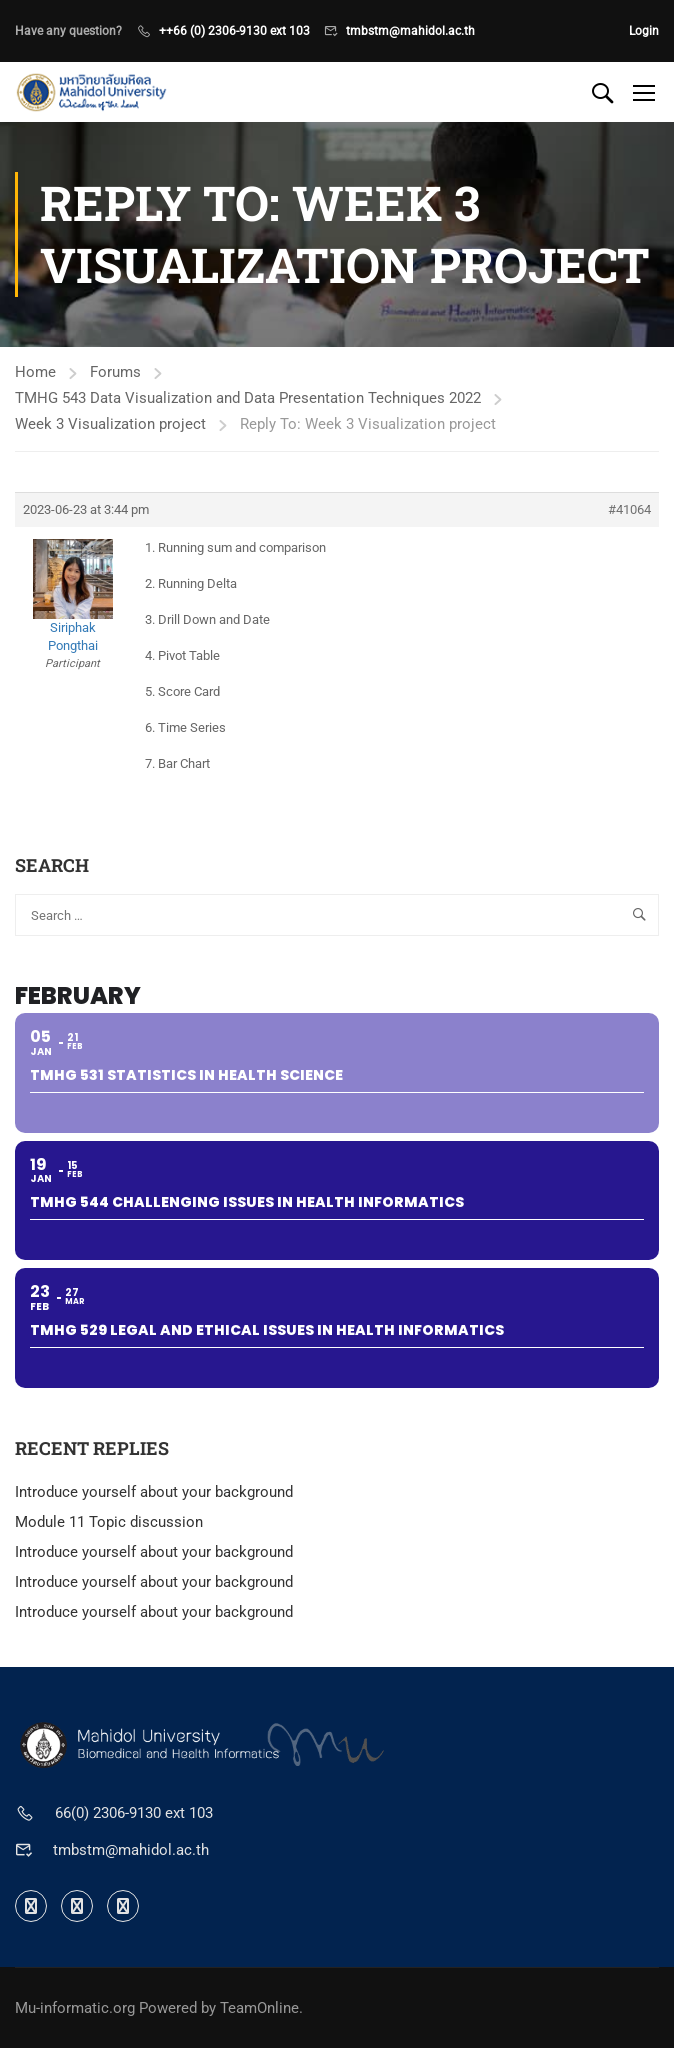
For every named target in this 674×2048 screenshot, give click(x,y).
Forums (115, 372)
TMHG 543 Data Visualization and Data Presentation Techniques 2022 (248, 398)
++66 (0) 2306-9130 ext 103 (234, 31)
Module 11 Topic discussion (109, 1522)
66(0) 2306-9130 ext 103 (134, 1813)
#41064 (629, 509)
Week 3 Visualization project (110, 424)
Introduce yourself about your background (154, 1492)
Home (35, 372)
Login (644, 31)
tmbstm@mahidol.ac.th (410, 31)
